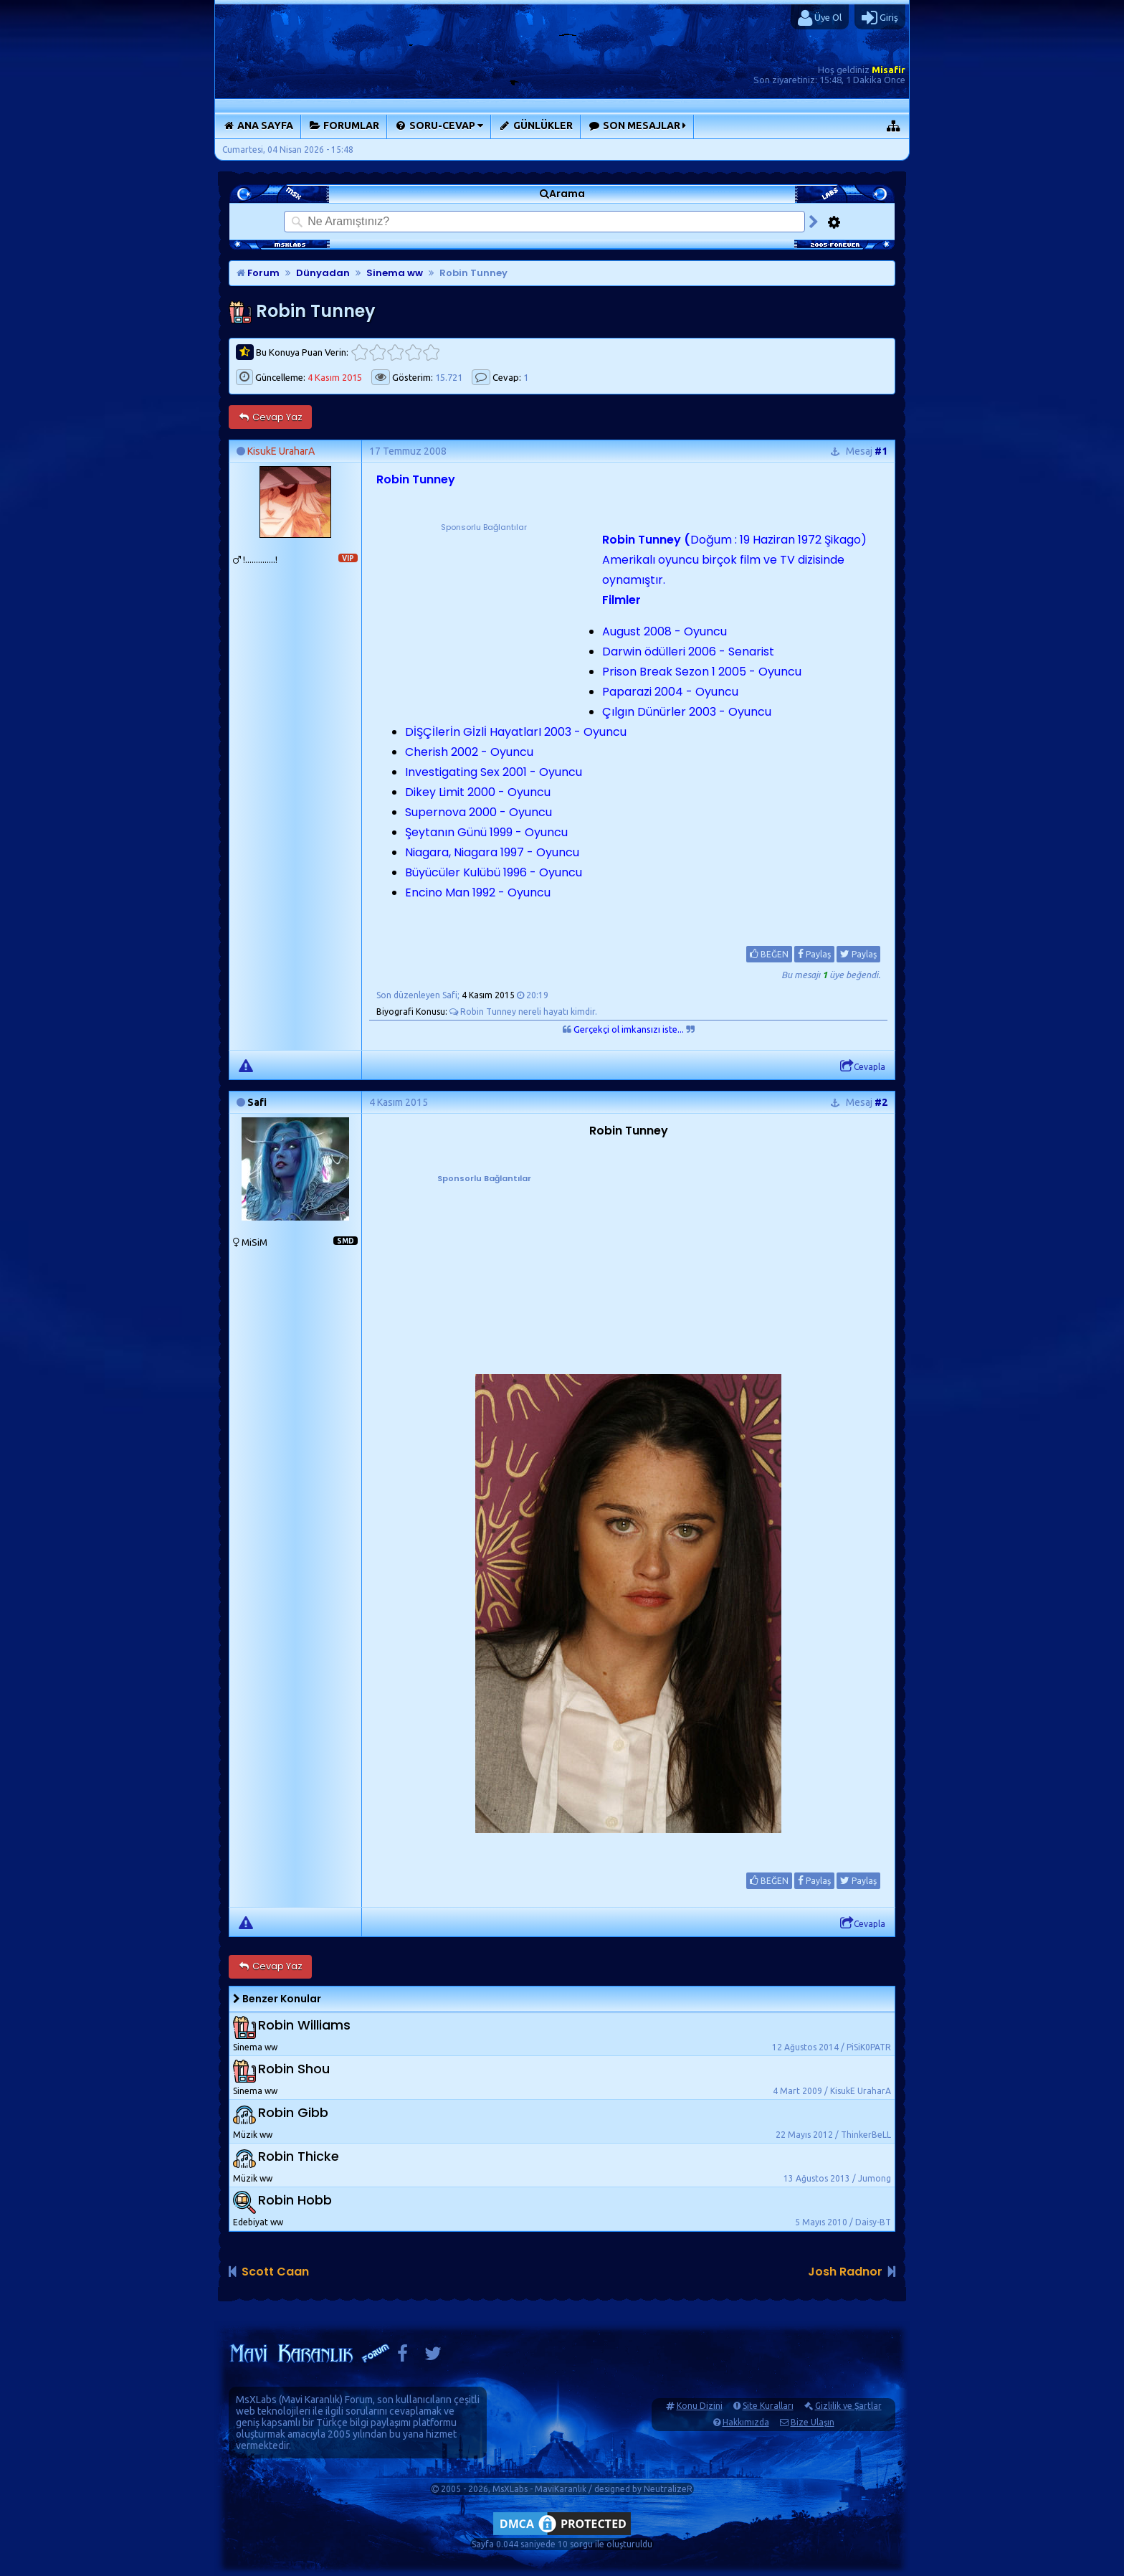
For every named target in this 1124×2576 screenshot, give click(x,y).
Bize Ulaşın (812, 2422)
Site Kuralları (768, 2405)
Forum (258, 273)
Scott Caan (275, 2271)
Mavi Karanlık (311, 2399)
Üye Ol (820, 18)
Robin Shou (294, 2069)
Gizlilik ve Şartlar (848, 2405)
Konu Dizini (700, 2405)
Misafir (888, 70)
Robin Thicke (298, 2156)
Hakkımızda (746, 2422)
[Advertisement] (483, 624)
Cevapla (862, 1066)
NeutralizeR (668, 2489)
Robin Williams (304, 2025)
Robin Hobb (295, 2200)
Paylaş (814, 954)
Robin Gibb (293, 2112)
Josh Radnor (845, 2271)
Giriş (880, 18)
